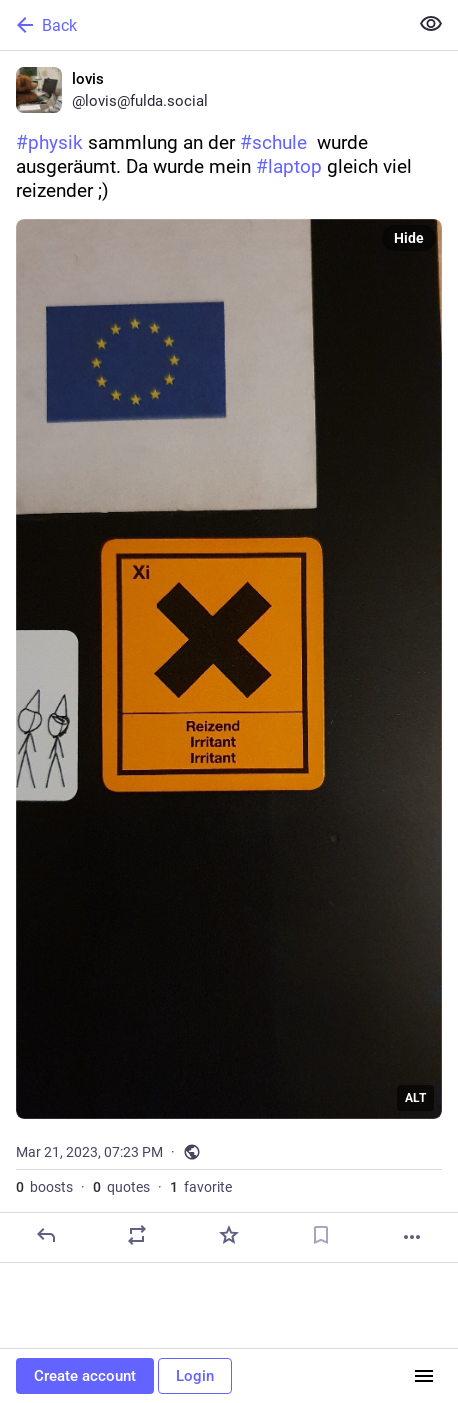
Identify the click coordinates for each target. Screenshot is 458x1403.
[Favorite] (229, 1235)
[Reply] (46, 1235)
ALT (415, 1098)
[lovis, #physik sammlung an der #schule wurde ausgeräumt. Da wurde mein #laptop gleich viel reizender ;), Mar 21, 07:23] (229, 657)
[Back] (202, 25)
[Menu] (424, 1376)
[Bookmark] (321, 1235)
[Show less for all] (431, 24)
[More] (412, 1237)
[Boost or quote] (137, 1235)
